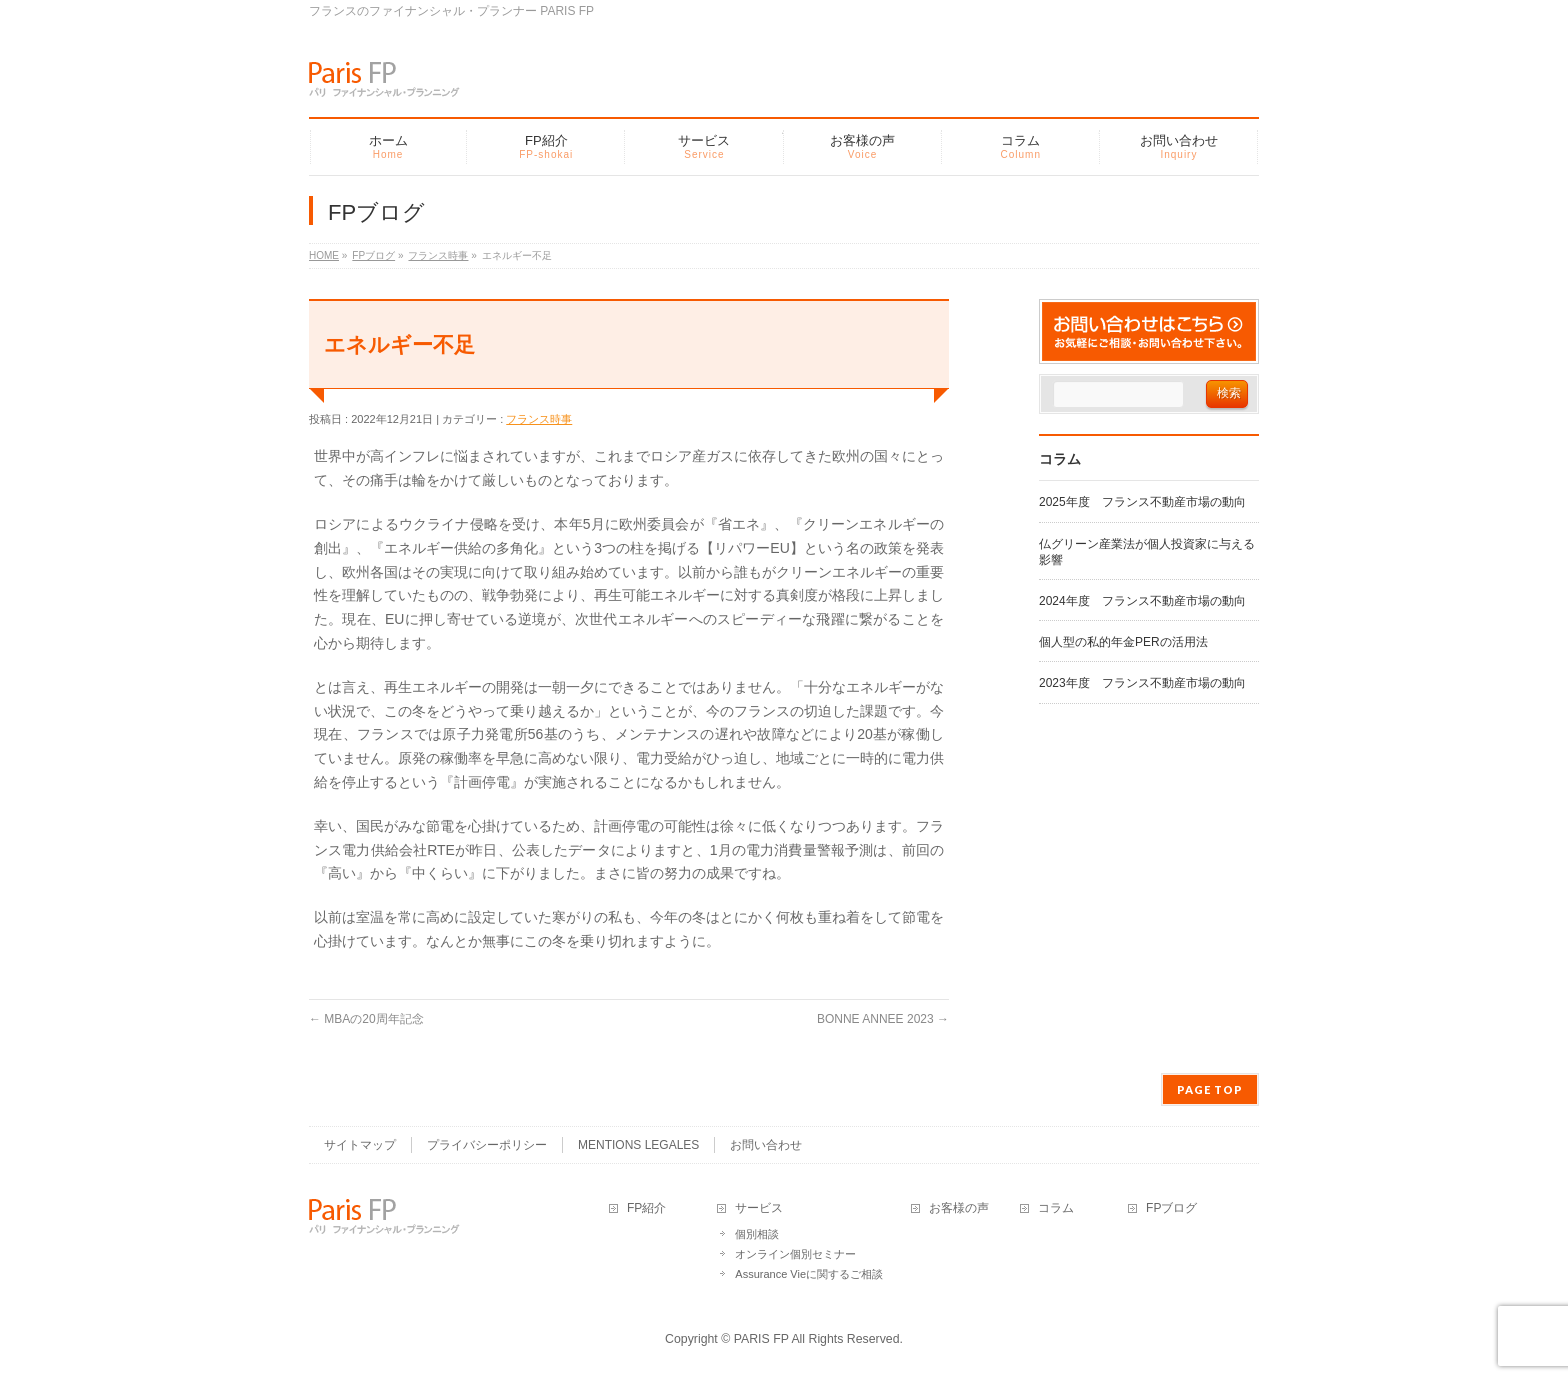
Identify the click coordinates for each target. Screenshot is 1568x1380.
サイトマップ (360, 1145)
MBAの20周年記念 (366, 1019)
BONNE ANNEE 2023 (883, 1019)
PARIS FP (761, 1339)
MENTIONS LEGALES (638, 1145)
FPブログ (1171, 1208)
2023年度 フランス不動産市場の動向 (1142, 683)
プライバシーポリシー (487, 1145)
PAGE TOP (1210, 1089)
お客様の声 (959, 1208)
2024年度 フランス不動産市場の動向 (1142, 601)
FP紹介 (646, 1208)
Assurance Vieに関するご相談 (809, 1274)
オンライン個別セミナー (795, 1254)
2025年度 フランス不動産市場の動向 (1142, 502)
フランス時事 (539, 419)
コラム (1056, 1208)
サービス (759, 1208)
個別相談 (757, 1234)
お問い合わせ (766, 1145)
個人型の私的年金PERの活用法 (1123, 642)
